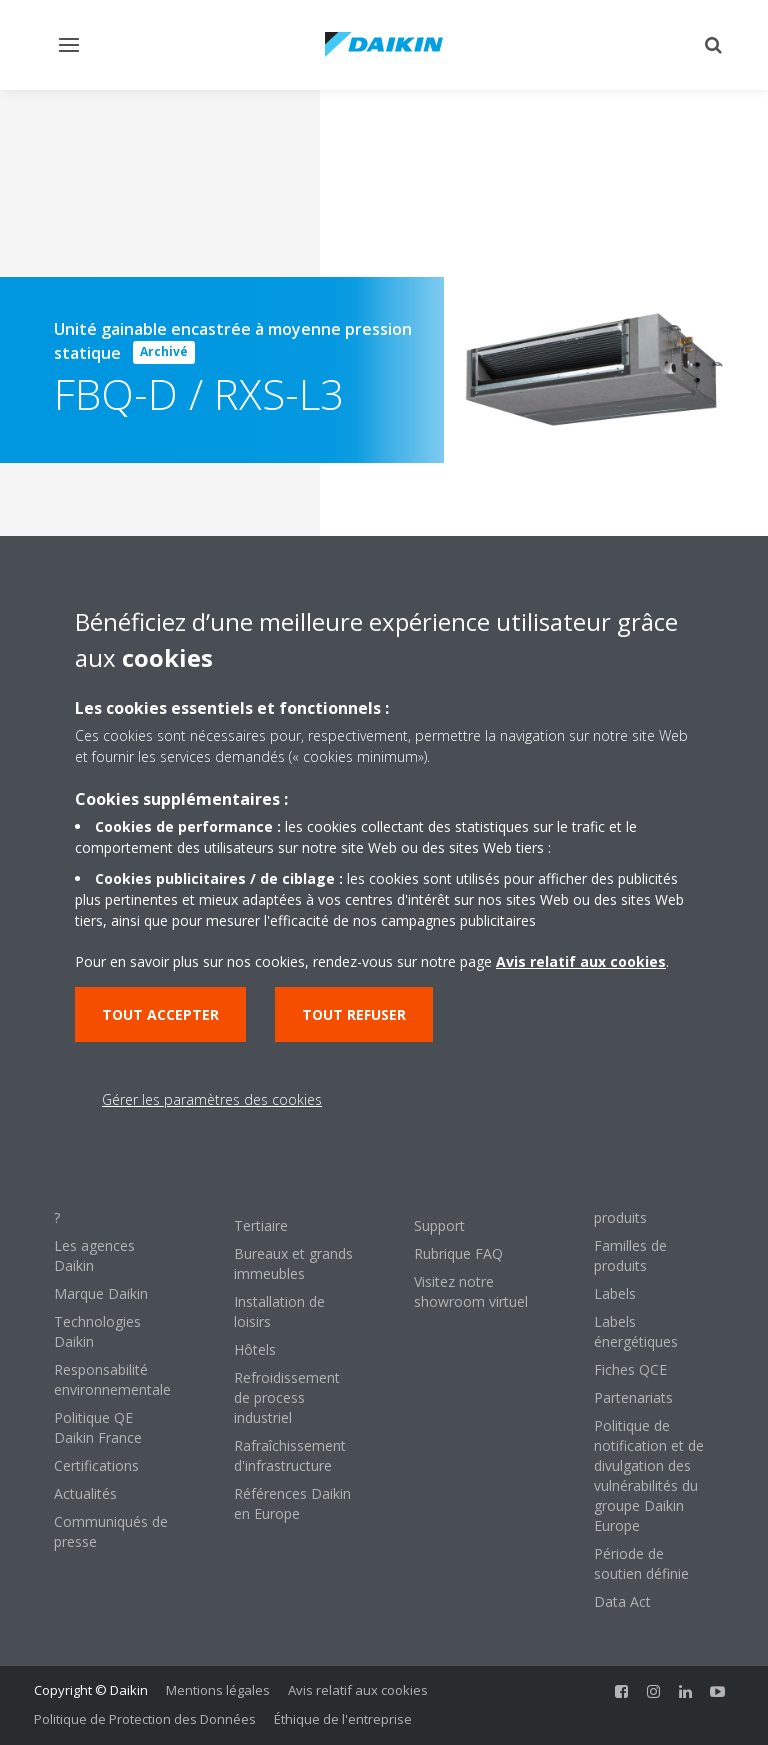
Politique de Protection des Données (145, 1719)
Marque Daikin (101, 1293)
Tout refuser (354, 1014)
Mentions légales (218, 1690)
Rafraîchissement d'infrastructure (290, 1455)
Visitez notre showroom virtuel (471, 1291)
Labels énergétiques (636, 1331)
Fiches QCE (630, 1369)
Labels (615, 1293)
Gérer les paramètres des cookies (212, 1099)
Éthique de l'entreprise (343, 1719)
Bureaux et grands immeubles (293, 1263)
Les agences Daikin (94, 1255)
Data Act (622, 1601)
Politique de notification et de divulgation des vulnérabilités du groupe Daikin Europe (649, 1475)
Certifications (96, 1465)
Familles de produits (630, 1255)
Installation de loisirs (279, 1311)
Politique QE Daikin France (98, 1427)
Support (439, 1225)
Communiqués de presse (111, 1531)
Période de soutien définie (641, 1563)
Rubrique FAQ (458, 1253)
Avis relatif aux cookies (358, 1690)
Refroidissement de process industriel (287, 1397)
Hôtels (255, 1349)
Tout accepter (160, 1014)
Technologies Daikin (97, 1331)
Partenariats (633, 1397)
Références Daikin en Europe (292, 1503)
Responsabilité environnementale (112, 1379)
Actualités (85, 1493)
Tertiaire (261, 1225)
